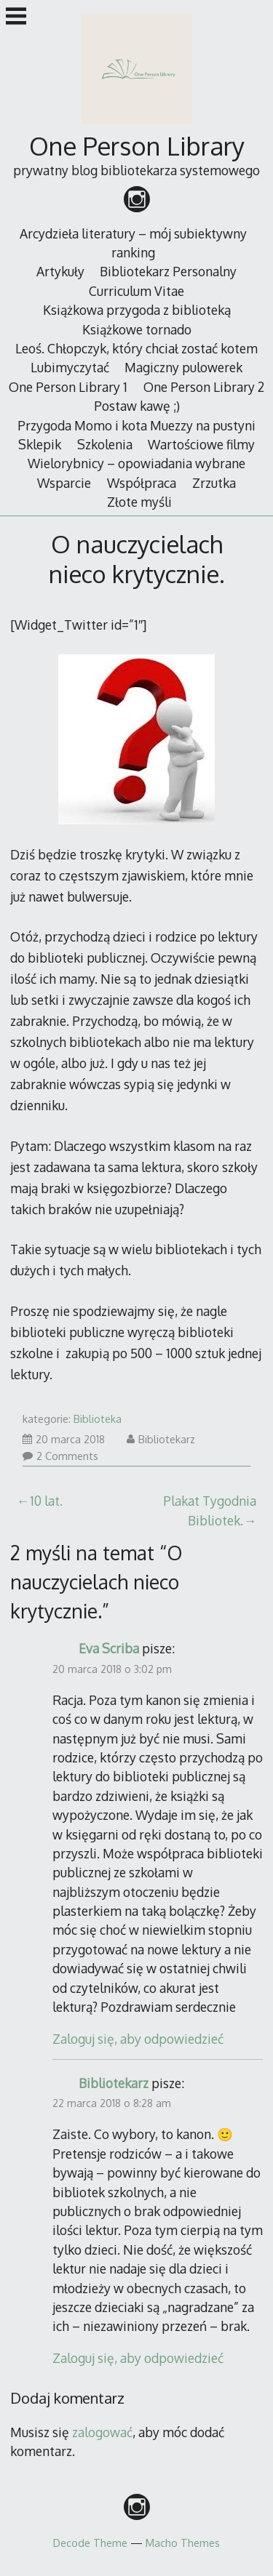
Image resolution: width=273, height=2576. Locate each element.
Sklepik (39, 444)
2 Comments (60, 1456)
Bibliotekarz (161, 1439)
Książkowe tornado (136, 329)
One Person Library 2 (203, 387)
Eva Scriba (109, 1648)
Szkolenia (104, 444)
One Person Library (137, 145)
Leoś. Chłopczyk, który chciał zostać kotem (136, 348)
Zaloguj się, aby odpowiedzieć (137, 2039)
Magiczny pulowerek (183, 367)
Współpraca (141, 483)
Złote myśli (139, 502)
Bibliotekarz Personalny (168, 271)
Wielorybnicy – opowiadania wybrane (136, 463)
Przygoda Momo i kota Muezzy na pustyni (136, 425)
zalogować (102, 2432)
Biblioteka (98, 1419)
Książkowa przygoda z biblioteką (137, 310)
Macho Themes (183, 2542)
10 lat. (46, 1501)
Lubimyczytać (70, 367)
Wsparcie (64, 483)
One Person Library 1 (68, 387)
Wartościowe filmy (201, 444)
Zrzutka (214, 483)
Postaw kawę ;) (137, 406)
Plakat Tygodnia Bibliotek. (209, 1510)
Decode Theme (90, 2542)
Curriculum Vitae (136, 291)
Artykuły (60, 271)
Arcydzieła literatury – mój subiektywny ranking (133, 242)
